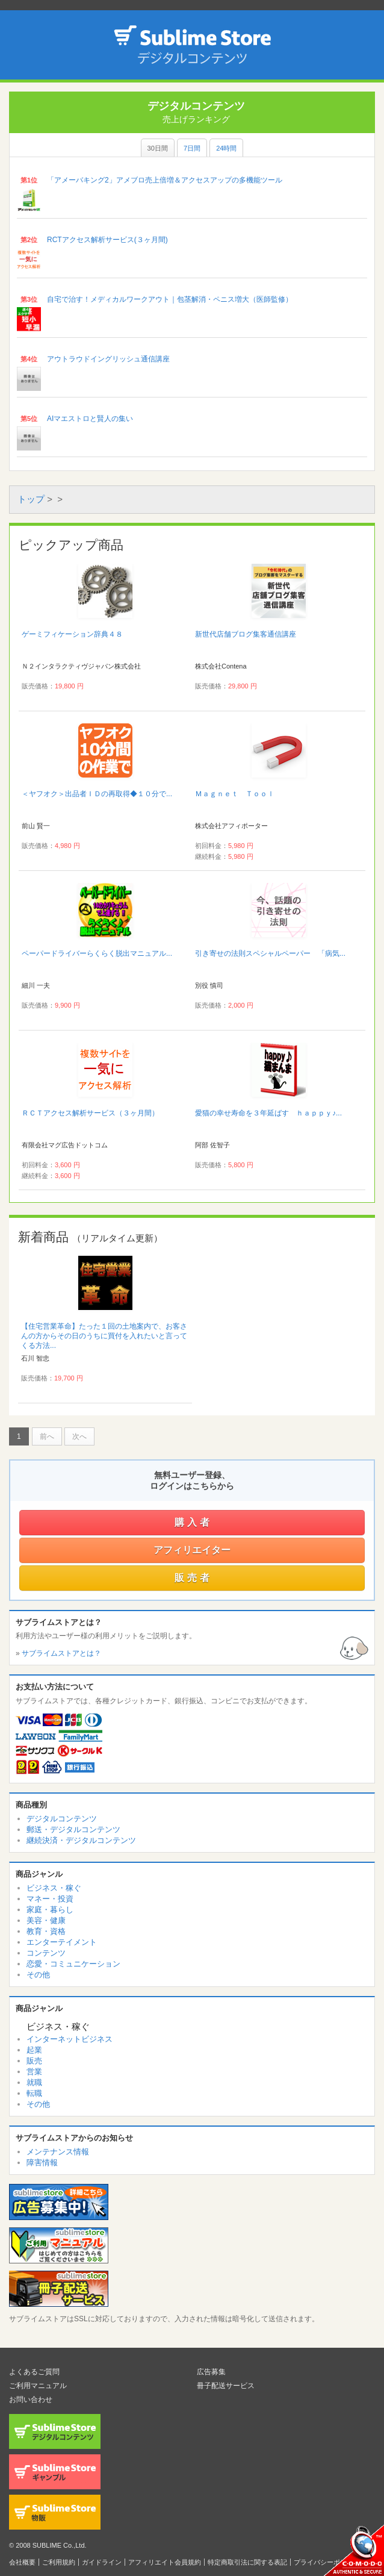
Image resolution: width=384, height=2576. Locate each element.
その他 (38, 1974)
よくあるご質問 (34, 2372)
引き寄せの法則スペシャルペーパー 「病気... (270, 953)
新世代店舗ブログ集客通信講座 (245, 634)
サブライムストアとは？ (61, 1653)
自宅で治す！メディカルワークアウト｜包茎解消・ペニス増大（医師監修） (170, 299)
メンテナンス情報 (57, 2151)
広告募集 (211, 2372)
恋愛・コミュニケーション (73, 1963)
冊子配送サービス (226, 2385)
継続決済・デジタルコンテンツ (81, 1840)
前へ (47, 1436)
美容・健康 (46, 1920)
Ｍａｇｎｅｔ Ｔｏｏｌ (234, 794)
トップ (31, 499)
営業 (34, 2071)
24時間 (226, 148)
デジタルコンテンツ (61, 1818)
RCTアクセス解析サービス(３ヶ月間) (107, 239)
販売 (34, 2060)
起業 (34, 2049)
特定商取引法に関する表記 (247, 2562)
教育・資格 (46, 1931)
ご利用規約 (58, 2562)
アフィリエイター (192, 1550)
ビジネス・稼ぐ (53, 1887)
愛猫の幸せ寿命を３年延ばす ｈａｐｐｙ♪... (268, 1113)
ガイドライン (102, 2562)
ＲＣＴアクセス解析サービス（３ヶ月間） (90, 1113)
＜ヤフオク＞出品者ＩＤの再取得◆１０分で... (97, 794)
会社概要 (22, 2562)
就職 (34, 2082)
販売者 (193, 1578)
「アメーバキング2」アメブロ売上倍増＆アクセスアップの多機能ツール (164, 180)
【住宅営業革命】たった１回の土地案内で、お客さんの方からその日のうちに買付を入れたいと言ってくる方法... (104, 1336)
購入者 (193, 1522)
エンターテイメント (61, 1942)
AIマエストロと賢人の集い (90, 418)
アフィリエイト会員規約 (164, 2562)
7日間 (192, 148)
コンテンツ (46, 1952)
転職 (34, 2093)
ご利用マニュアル (38, 2385)
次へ (79, 1436)
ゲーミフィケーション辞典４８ (72, 634)
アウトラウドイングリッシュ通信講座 (108, 359)
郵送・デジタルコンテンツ (73, 1829)
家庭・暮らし (49, 1909)
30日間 (157, 148)
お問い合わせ (30, 2399)
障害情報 (42, 2162)
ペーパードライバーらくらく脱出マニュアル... (97, 953)
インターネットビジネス (69, 2039)
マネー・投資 (49, 1898)
